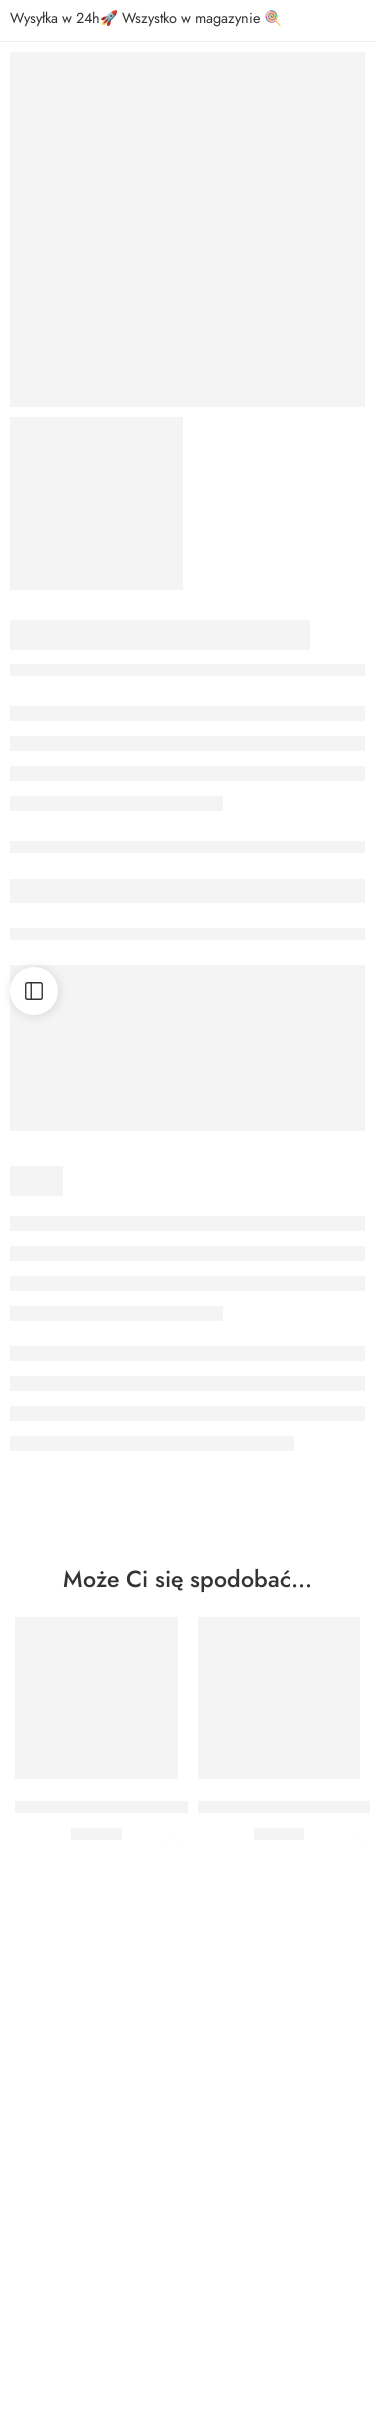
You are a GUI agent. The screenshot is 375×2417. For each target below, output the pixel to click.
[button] (96, 1749)
